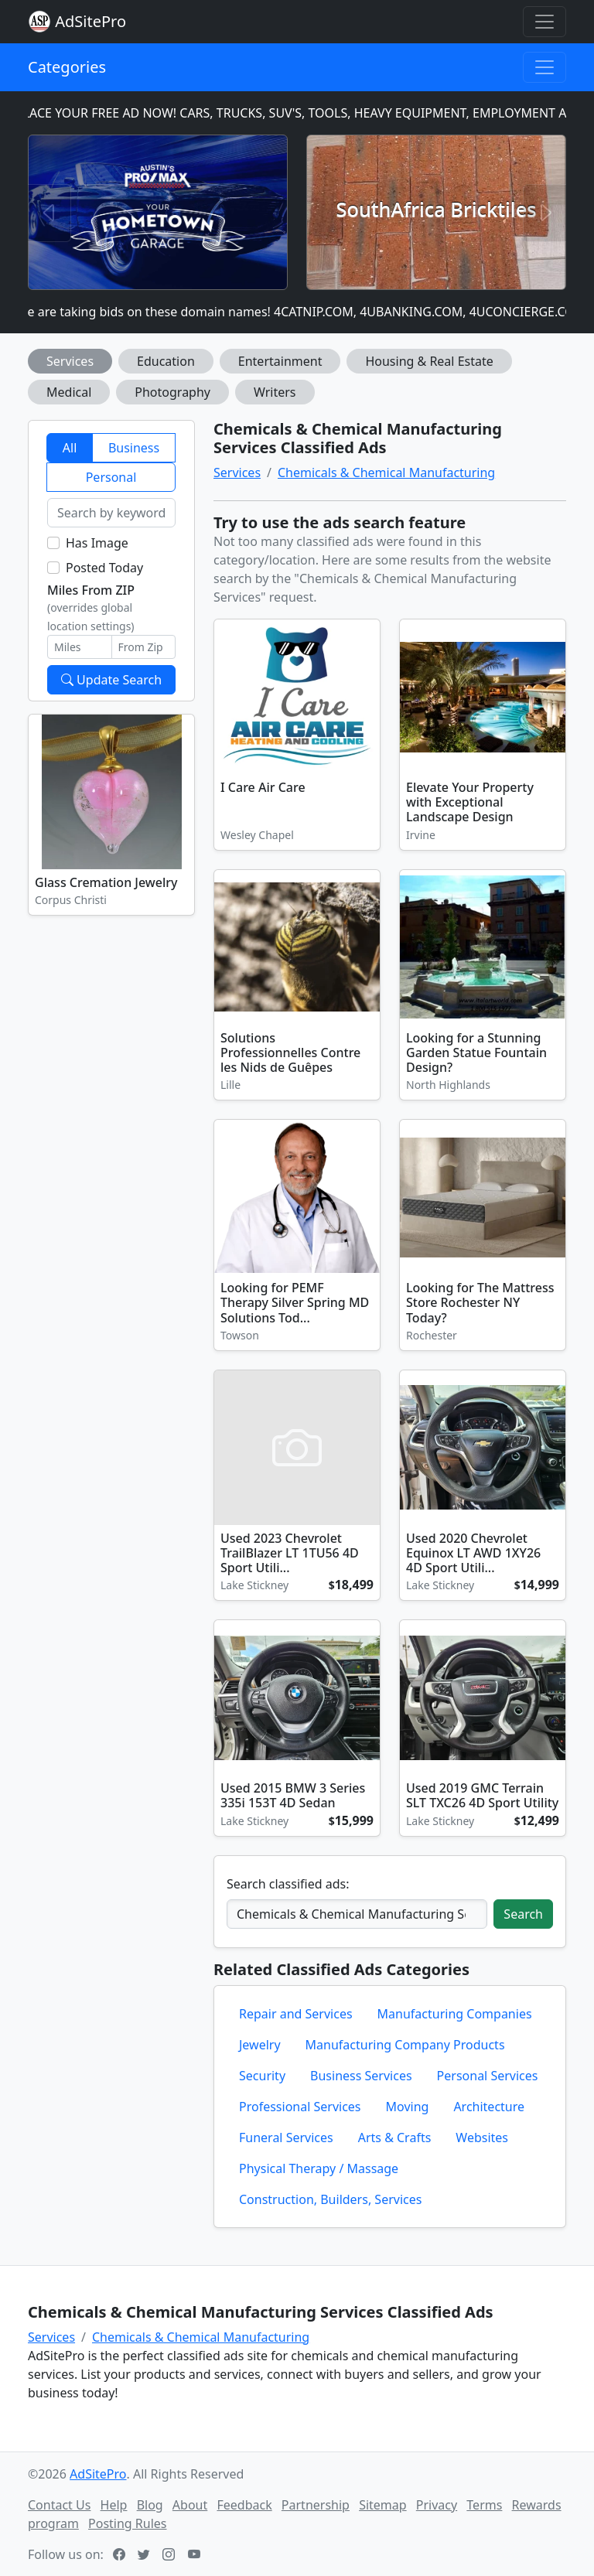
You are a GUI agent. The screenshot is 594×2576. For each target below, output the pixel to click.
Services (70, 361)
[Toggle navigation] (544, 21)
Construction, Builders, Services (330, 2199)
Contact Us (59, 2504)
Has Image (97, 542)
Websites (482, 2137)
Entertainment (280, 361)
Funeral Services (286, 2137)
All (70, 447)
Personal (111, 477)
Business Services (361, 2075)
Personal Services (487, 2075)
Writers (275, 392)
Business (133, 447)
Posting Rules (127, 2523)
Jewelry (260, 2044)
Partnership (316, 2504)
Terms (484, 2504)
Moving (407, 2106)
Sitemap (383, 2504)
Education (166, 361)
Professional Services (300, 2106)
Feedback (244, 2504)
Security (262, 2075)
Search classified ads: (288, 1883)
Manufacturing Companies (454, 2013)
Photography (172, 392)
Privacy (436, 2504)
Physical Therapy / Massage (318, 2168)
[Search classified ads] (357, 1914)
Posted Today (104, 567)
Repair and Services (296, 2013)
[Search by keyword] (111, 512)
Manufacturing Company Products (405, 2044)
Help (114, 2504)
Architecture (488, 2106)
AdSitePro (90, 21)
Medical (68, 392)
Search (523, 1914)
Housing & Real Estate (429, 361)
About (189, 2504)
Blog (150, 2504)
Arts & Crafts (395, 2137)
